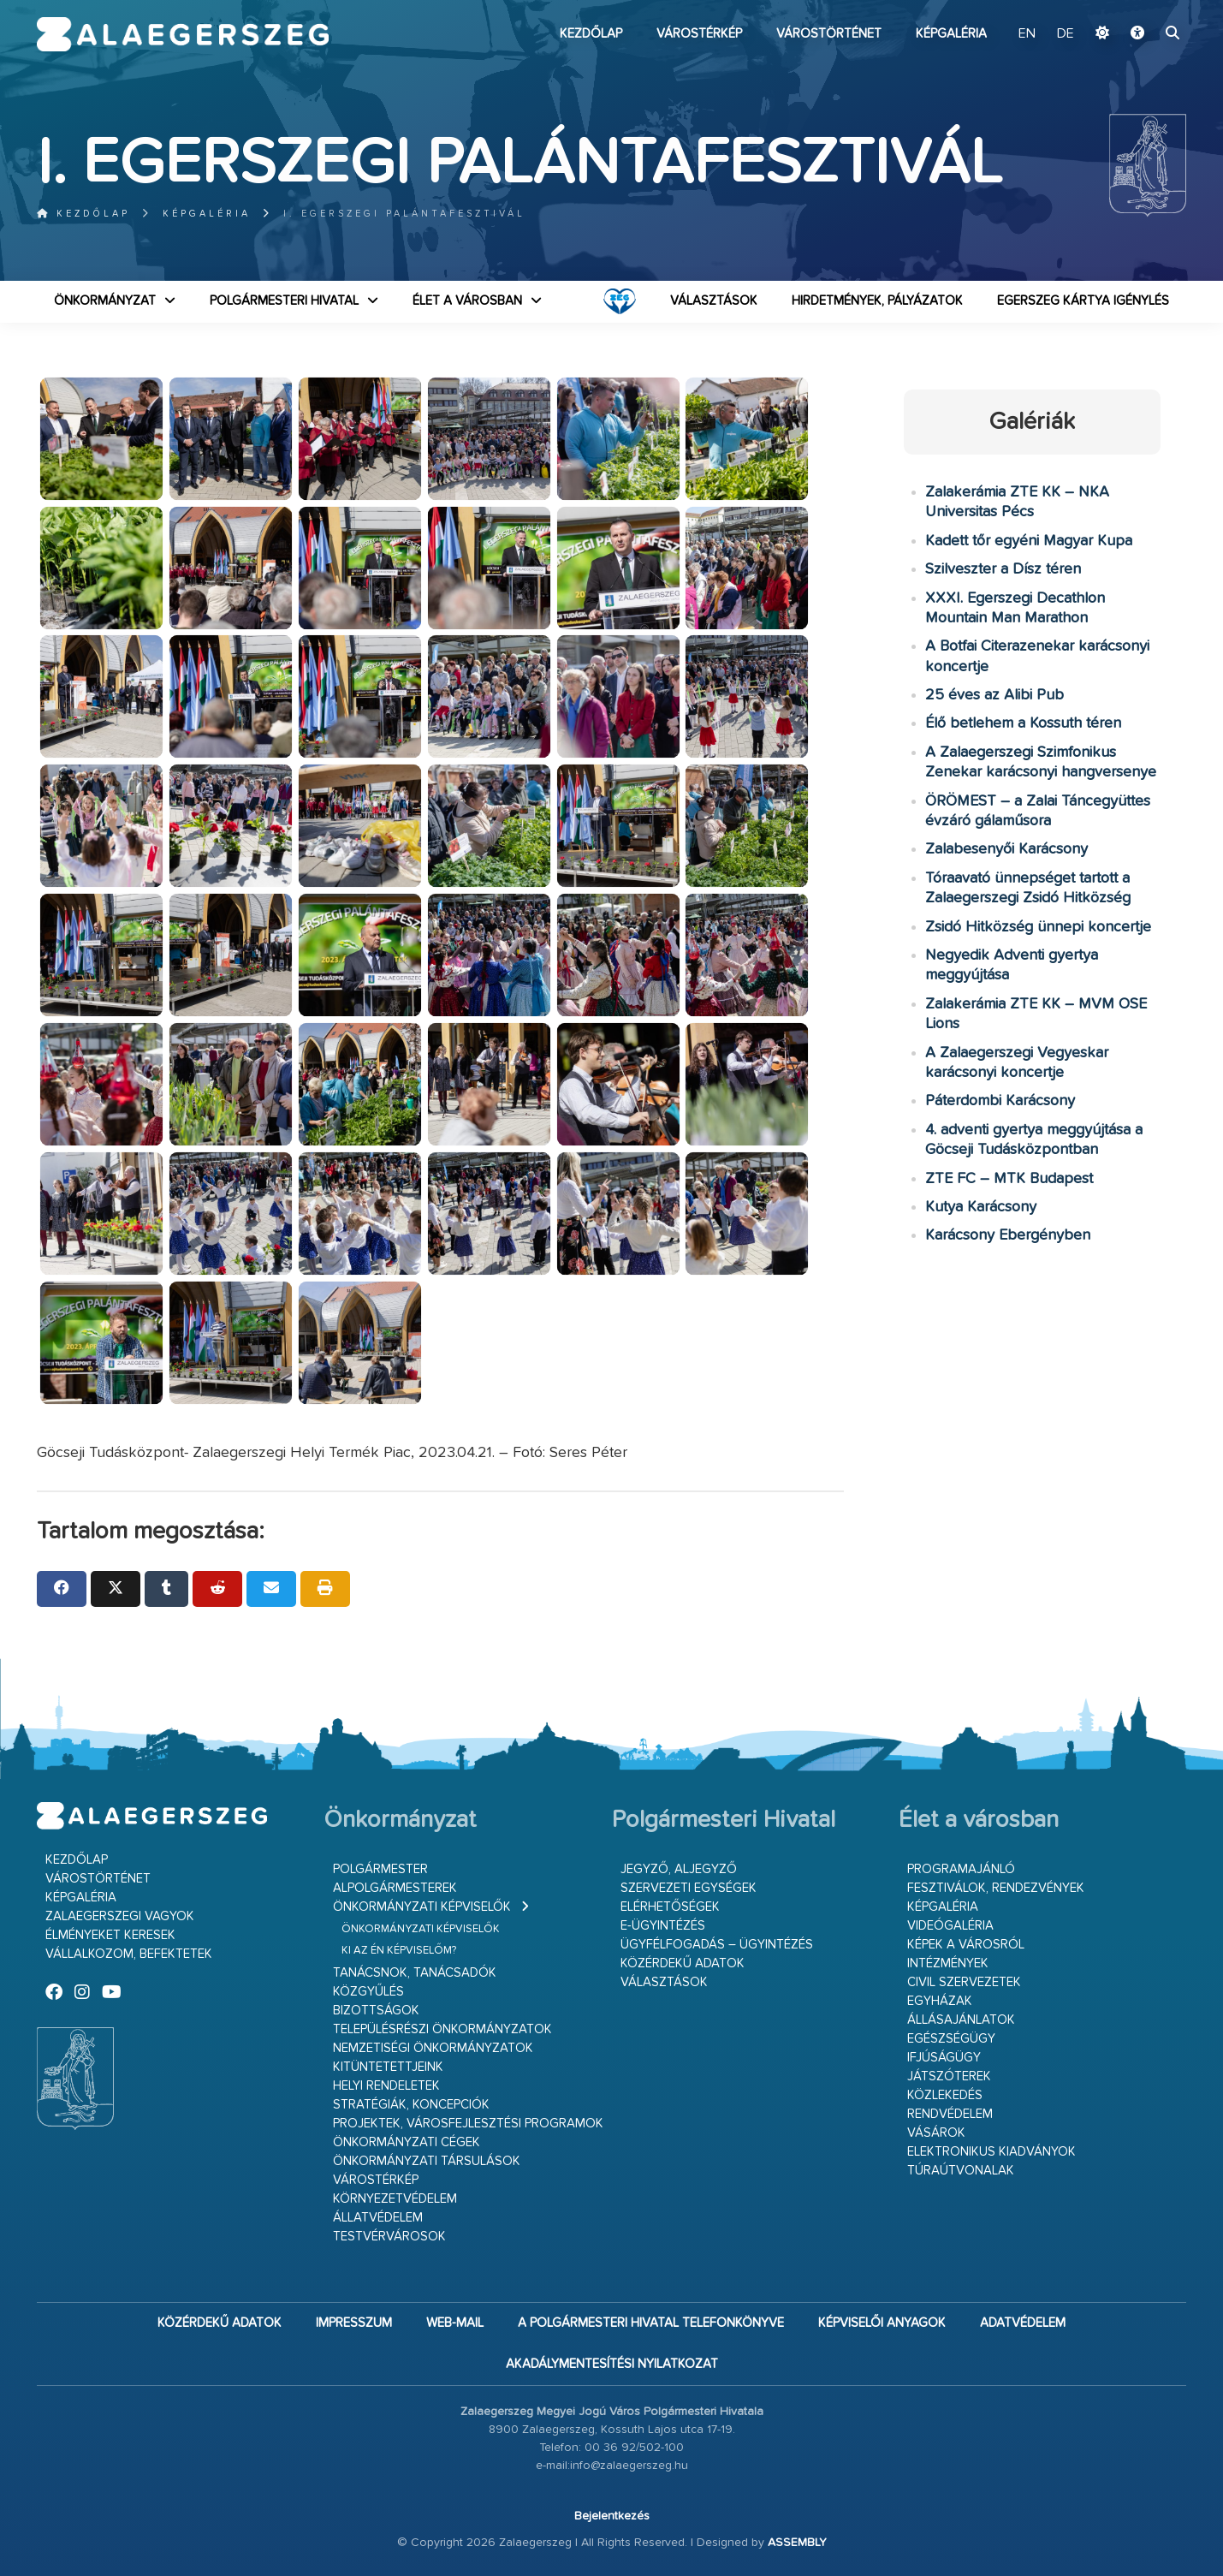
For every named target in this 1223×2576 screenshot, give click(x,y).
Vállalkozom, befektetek (128, 1954)
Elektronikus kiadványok (991, 2151)
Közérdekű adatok (682, 1963)
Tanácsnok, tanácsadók (414, 1972)
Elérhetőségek (670, 1907)
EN (1027, 34)
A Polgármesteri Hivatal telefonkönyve (651, 2323)
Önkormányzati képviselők (422, 1907)
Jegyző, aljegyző (678, 1869)
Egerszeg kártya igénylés (1083, 300)
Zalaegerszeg (183, 34)
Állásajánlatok (961, 2020)
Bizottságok (376, 2010)
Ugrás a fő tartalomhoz (1143, 7)
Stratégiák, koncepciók (411, 2104)
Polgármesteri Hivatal (284, 300)
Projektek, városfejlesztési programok (468, 2123)
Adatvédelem (1023, 2323)
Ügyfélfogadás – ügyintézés (716, 1944)
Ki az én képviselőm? (398, 1950)
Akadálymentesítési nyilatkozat (612, 2364)
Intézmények (947, 1963)
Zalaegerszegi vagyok (119, 1916)
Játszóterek (949, 2076)
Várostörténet (829, 33)
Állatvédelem (378, 2217)
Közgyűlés (368, 1991)
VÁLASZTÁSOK (713, 300)
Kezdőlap (591, 33)
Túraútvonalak (960, 2170)
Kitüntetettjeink (388, 2067)
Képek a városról (965, 1944)
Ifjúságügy (944, 2057)
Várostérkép (699, 33)
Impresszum (354, 2323)
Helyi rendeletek (386, 2085)
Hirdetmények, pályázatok (877, 300)
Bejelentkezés (612, 2516)
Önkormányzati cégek (406, 2142)
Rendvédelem (950, 2114)
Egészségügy (951, 2038)
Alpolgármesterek (395, 1888)
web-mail (455, 2323)
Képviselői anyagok (882, 2323)
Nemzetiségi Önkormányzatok (433, 2048)
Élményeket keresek (110, 1935)
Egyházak (939, 2001)
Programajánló (961, 1869)
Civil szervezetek (964, 1982)
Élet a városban (467, 300)
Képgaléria (951, 33)
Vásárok (936, 2133)
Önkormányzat (105, 300)
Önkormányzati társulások (426, 2161)
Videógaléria (950, 1925)
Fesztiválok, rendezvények (995, 1888)
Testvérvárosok (389, 2236)
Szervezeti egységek (688, 1888)
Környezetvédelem (395, 2198)
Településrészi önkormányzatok (442, 2029)
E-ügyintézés (662, 1925)
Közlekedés (945, 2095)
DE (1065, 34)
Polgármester (380, 1869)
